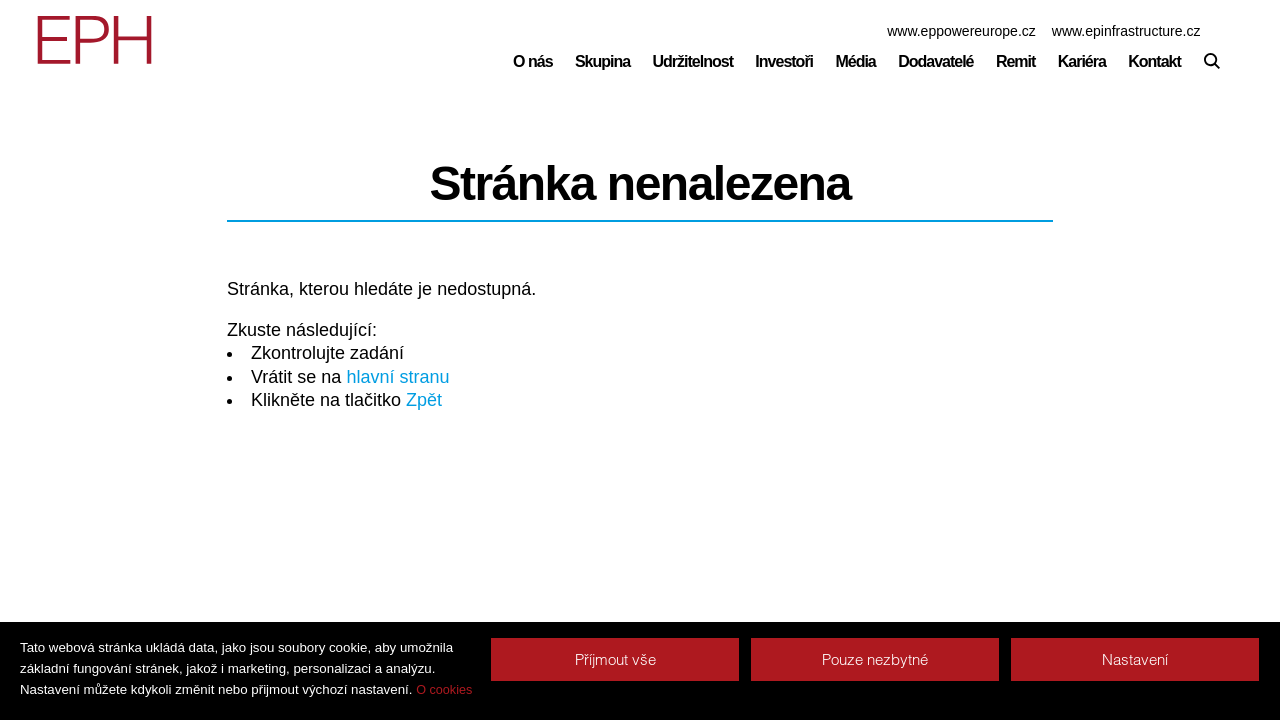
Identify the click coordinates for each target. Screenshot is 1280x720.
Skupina (602, 61)
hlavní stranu (397, 377)
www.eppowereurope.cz (961, 31)
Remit (1015, 61)
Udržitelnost (693, 61)
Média (855, 61)
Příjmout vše (615, 659)
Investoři (784, 61)
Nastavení (1135, 659)
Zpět (424, 400)
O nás (532, 61)
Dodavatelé (935, 61)
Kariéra (1082, 61)
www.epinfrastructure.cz (1126, 31)
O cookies (444, 690)
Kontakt (1154, 61)
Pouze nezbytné (875, 659)
